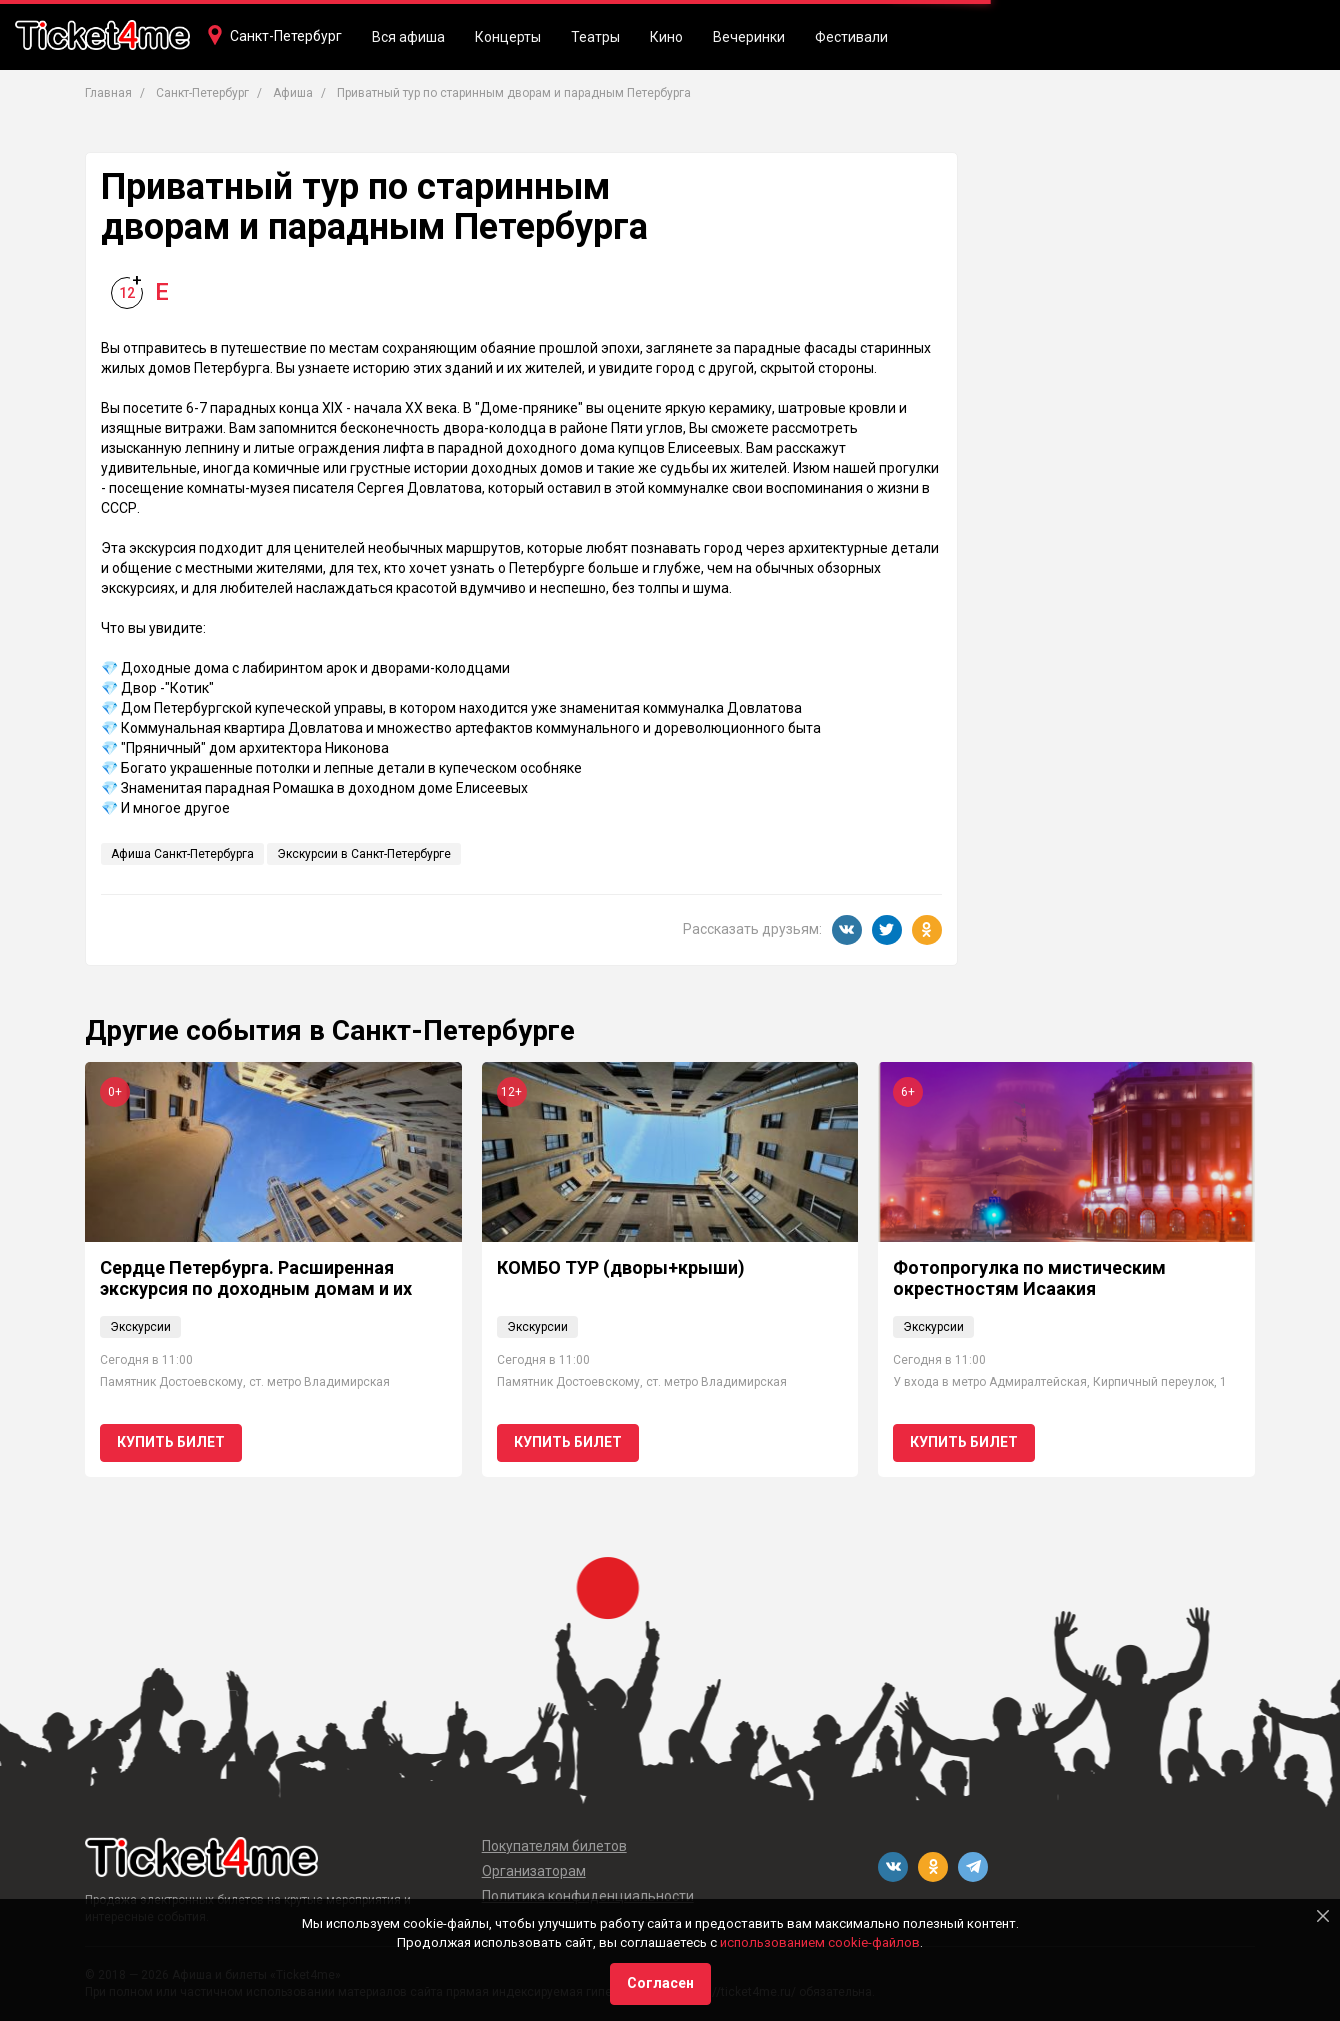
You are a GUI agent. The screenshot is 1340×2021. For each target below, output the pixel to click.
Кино (666, 37)
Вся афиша (408, 37)
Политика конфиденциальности (588, 1896)
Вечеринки (749, 37)
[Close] (1323, 1916)
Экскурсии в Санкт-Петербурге (364, 854)
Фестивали (851, 37)
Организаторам (534, 1871)
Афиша (293, 93)
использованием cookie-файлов (820, 1942)
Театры (595, 37)
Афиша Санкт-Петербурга (182, 854)
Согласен (660, 1983)
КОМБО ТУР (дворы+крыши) (621, 1267)
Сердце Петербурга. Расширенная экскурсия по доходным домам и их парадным (256, 1289)
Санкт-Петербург (286, 36)
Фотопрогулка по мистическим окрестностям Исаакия (1029, 1278)
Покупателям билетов (554, 1846)
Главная (108, 93)
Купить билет (171, 1442)
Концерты (508, 37)
